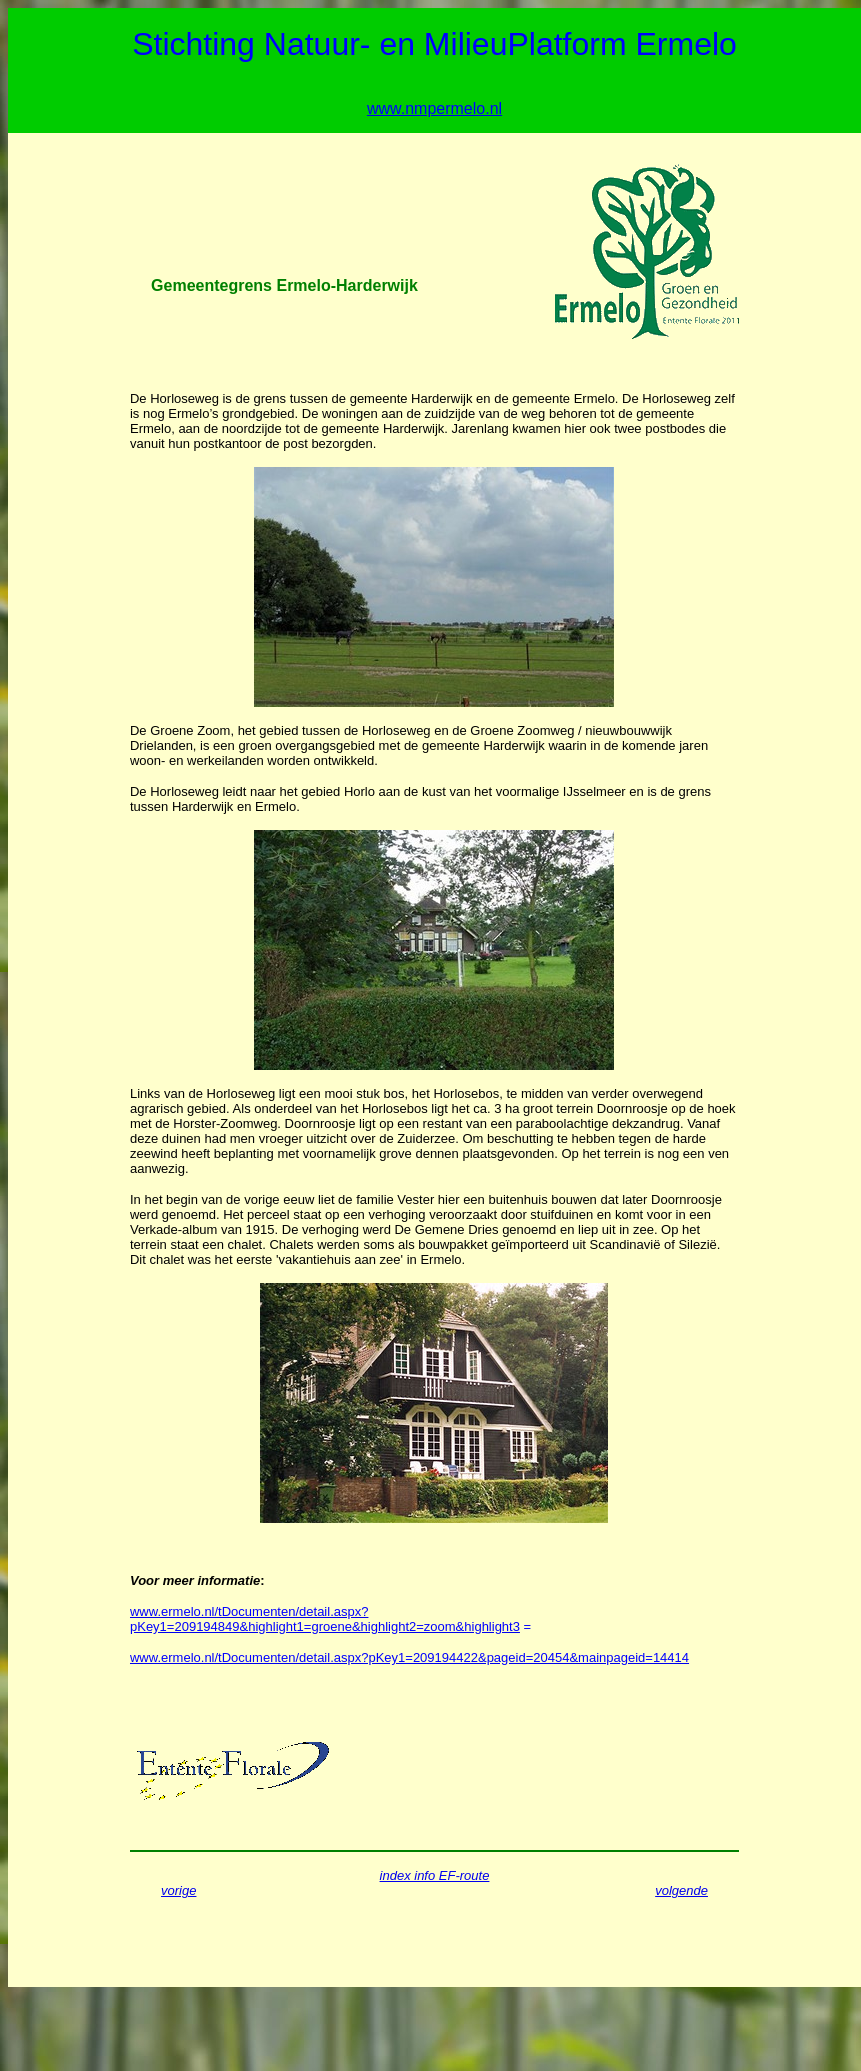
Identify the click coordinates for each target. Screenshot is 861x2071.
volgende (681, 1890)
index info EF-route (435, 1875)
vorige (178, 1890)
